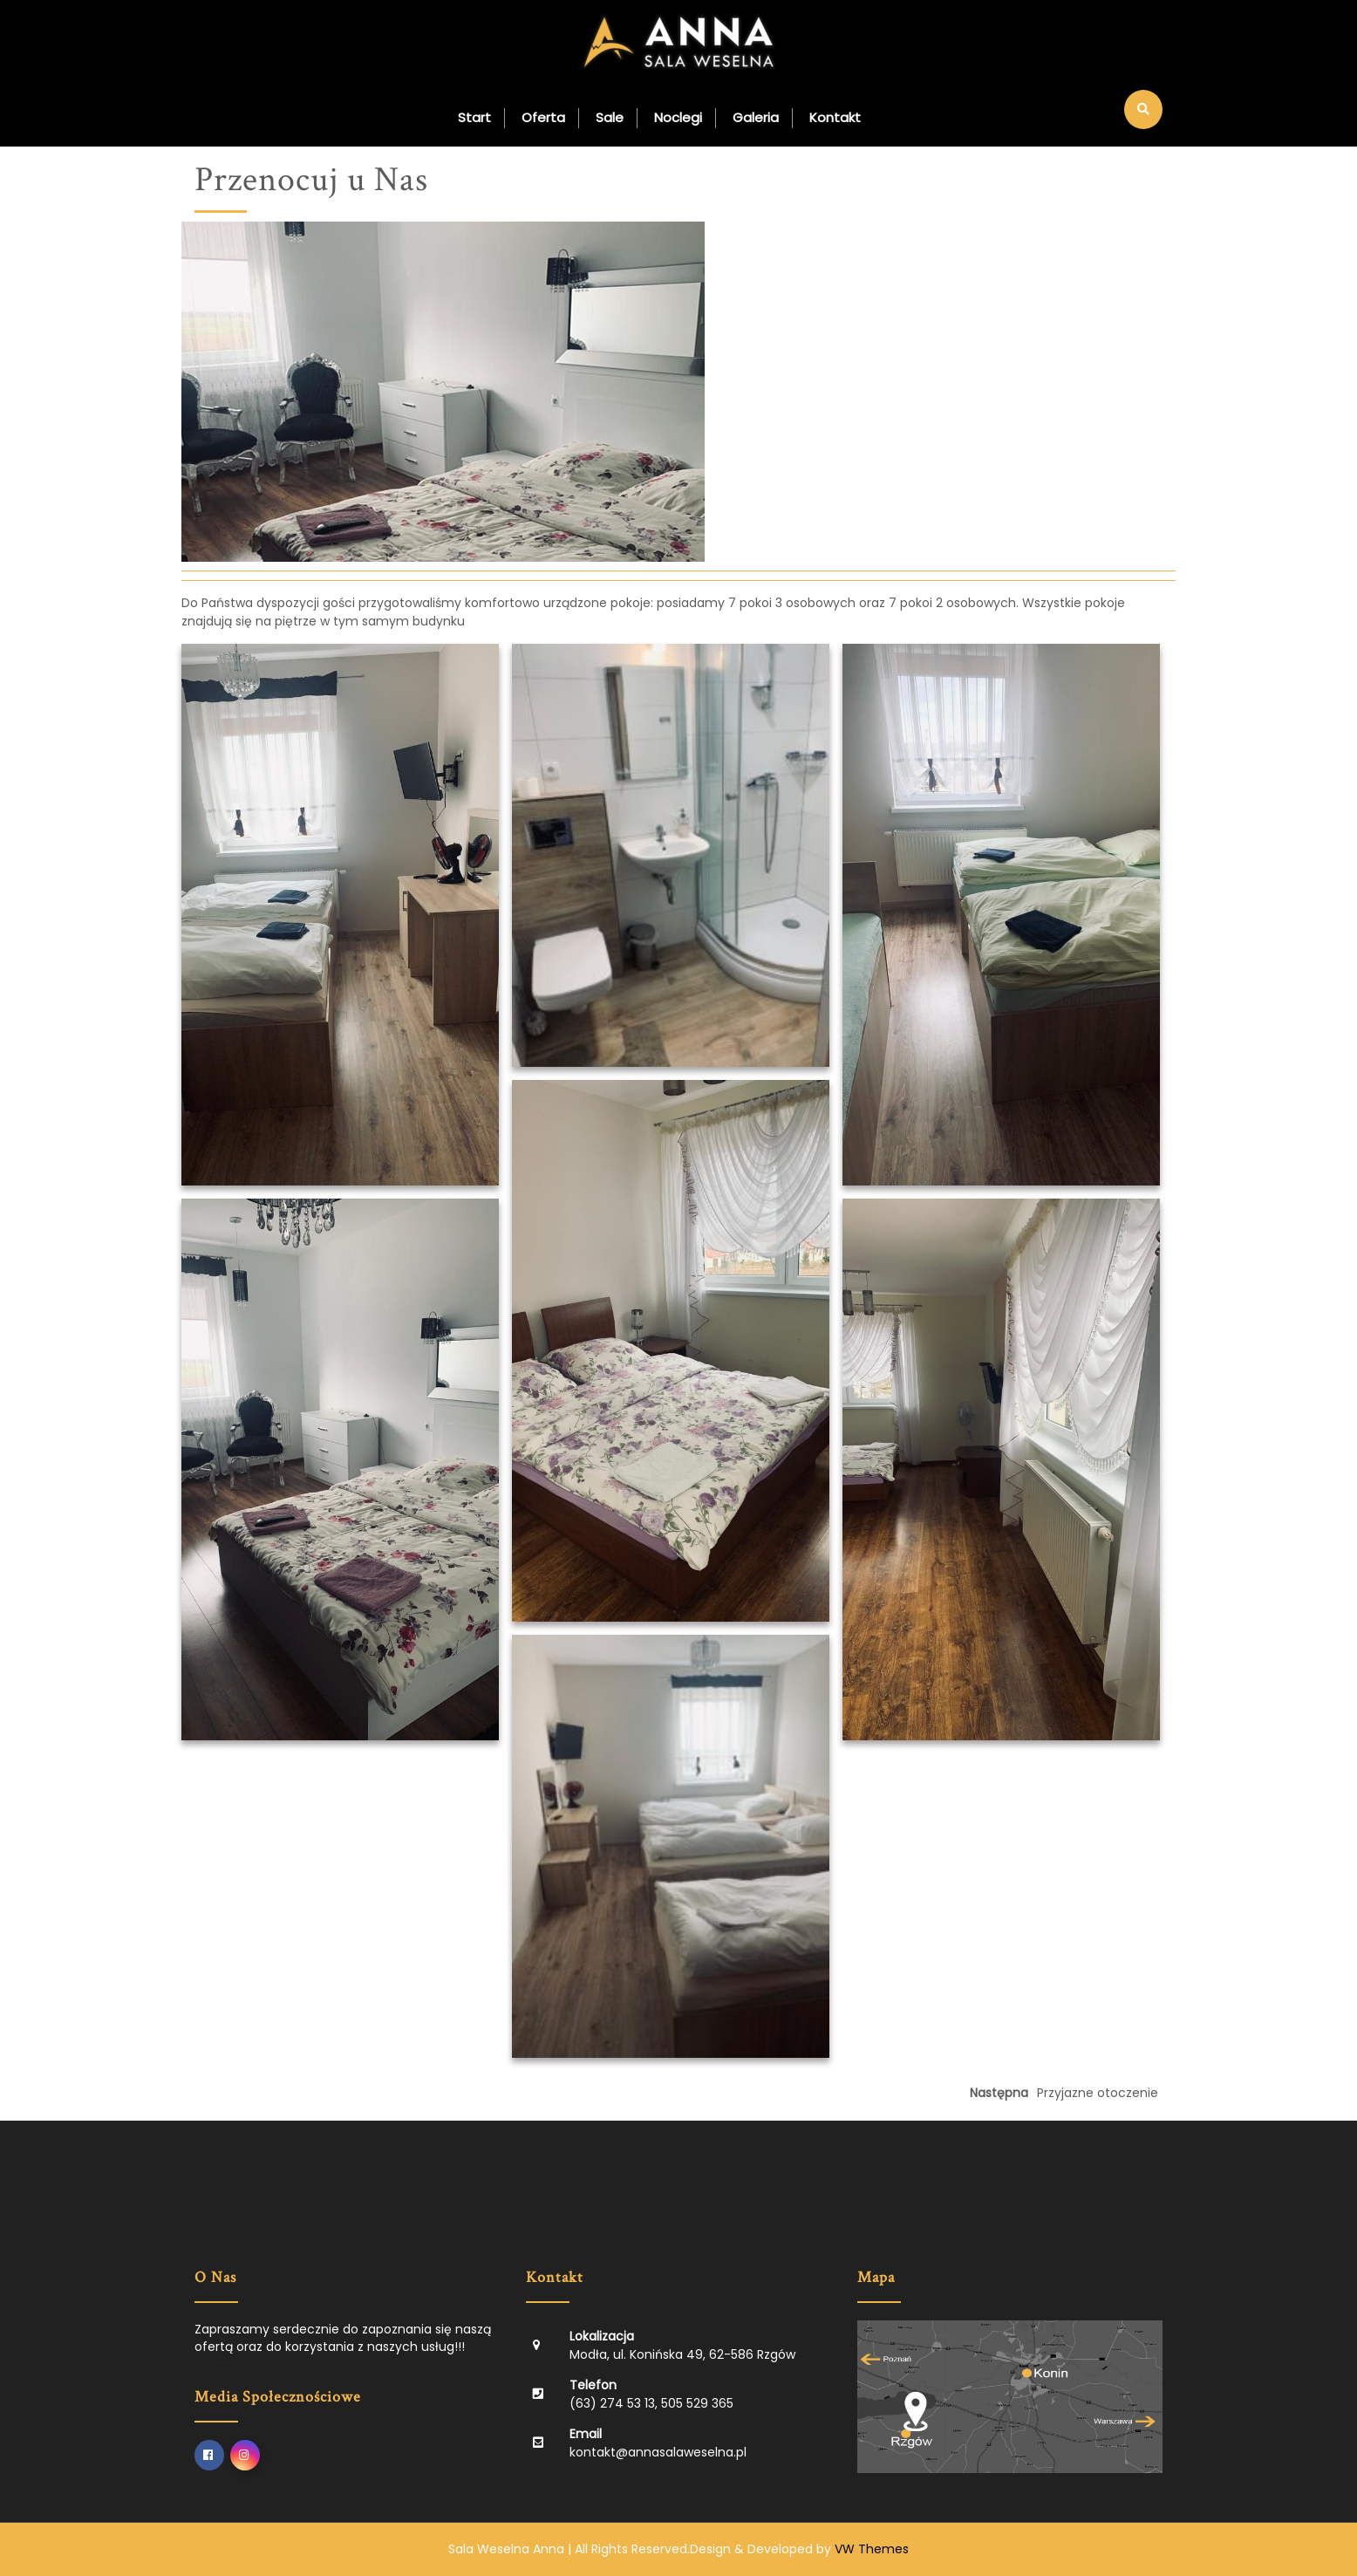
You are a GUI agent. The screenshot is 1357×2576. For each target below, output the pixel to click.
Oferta (543, 117)
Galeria (756, 117)
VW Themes (870, 2549)
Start (474, 117)
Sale (610, 117)
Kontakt (835, 117)
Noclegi (678, 117)
